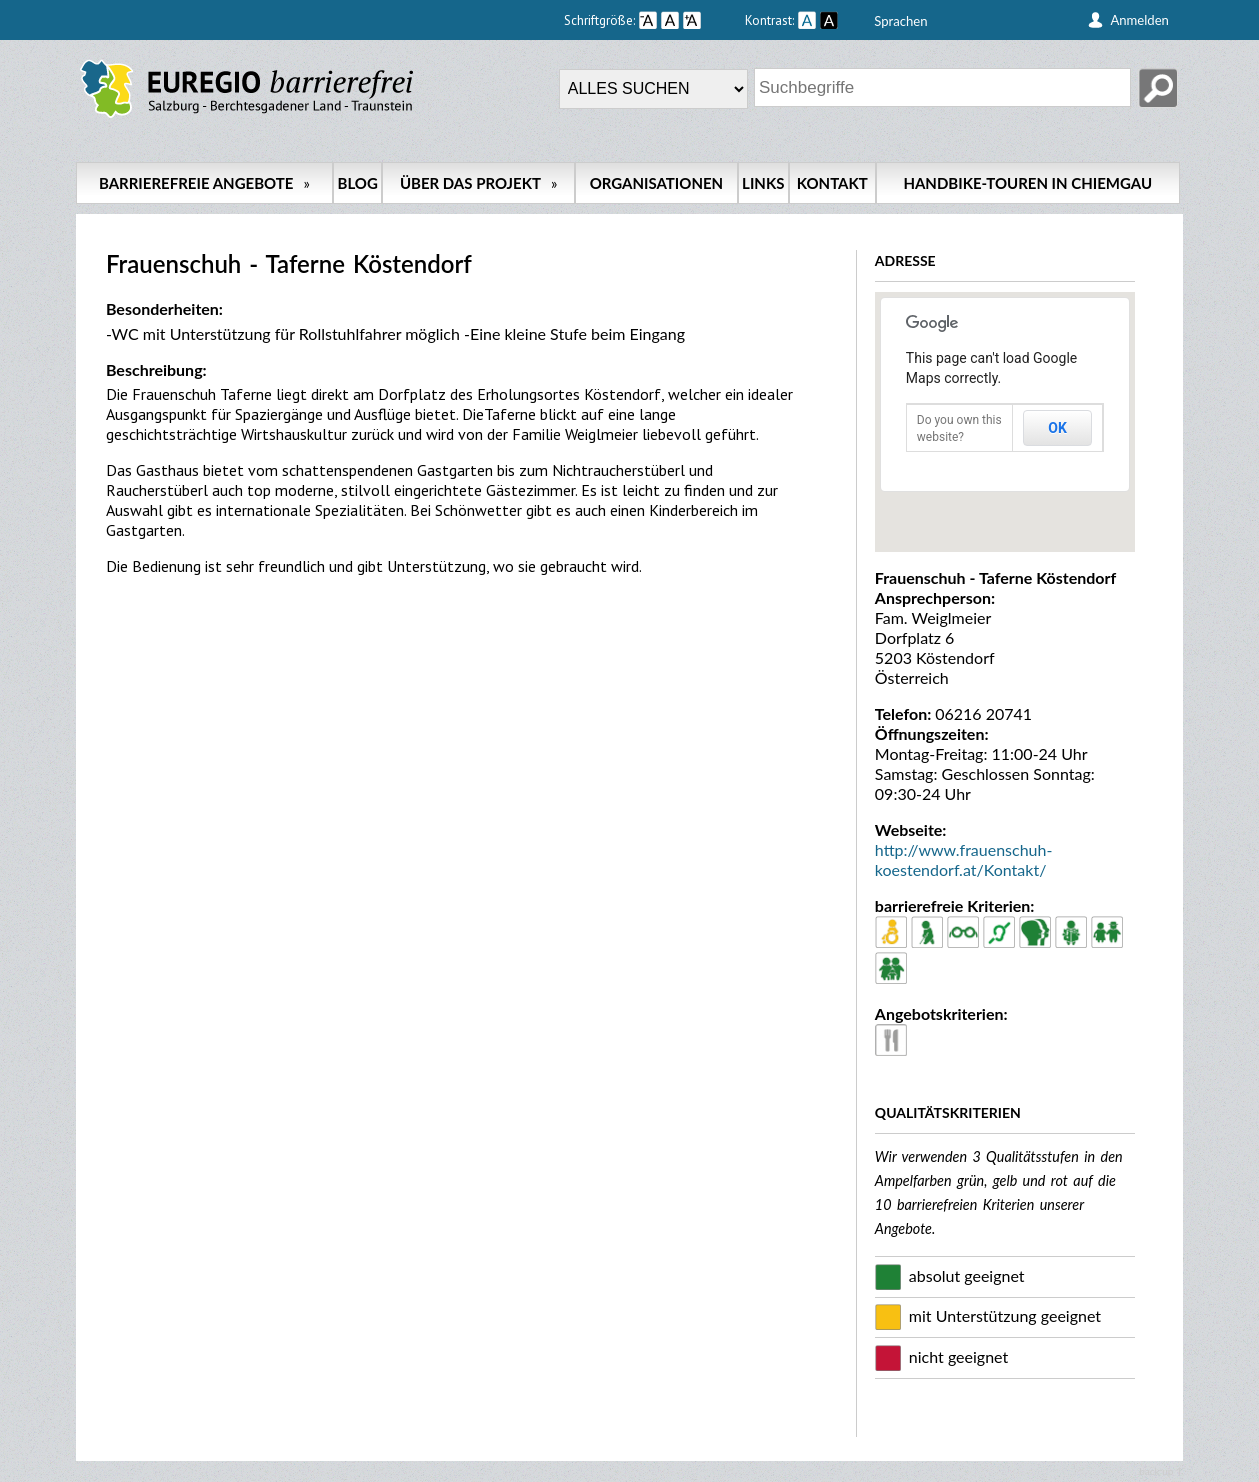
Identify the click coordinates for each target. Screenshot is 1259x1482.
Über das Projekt (479, 183)
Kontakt (832, 183)
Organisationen (656, 183)
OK (1057, 428)
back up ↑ (1161, 1471)
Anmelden (1139, 20)
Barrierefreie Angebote (204, 183)
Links (763, 183)
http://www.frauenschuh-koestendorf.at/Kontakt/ (964, 859)
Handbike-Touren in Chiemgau (1027, 183)
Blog (358, 183)
